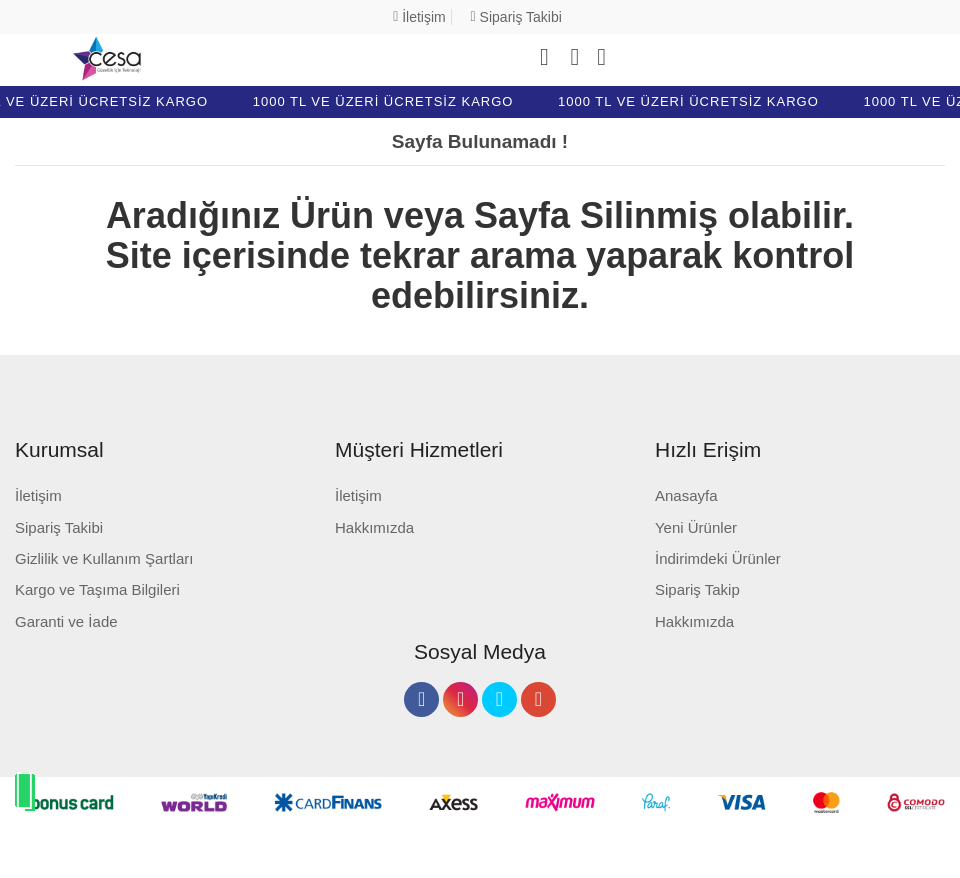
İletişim (419, 17)
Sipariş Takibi (516, 17)
